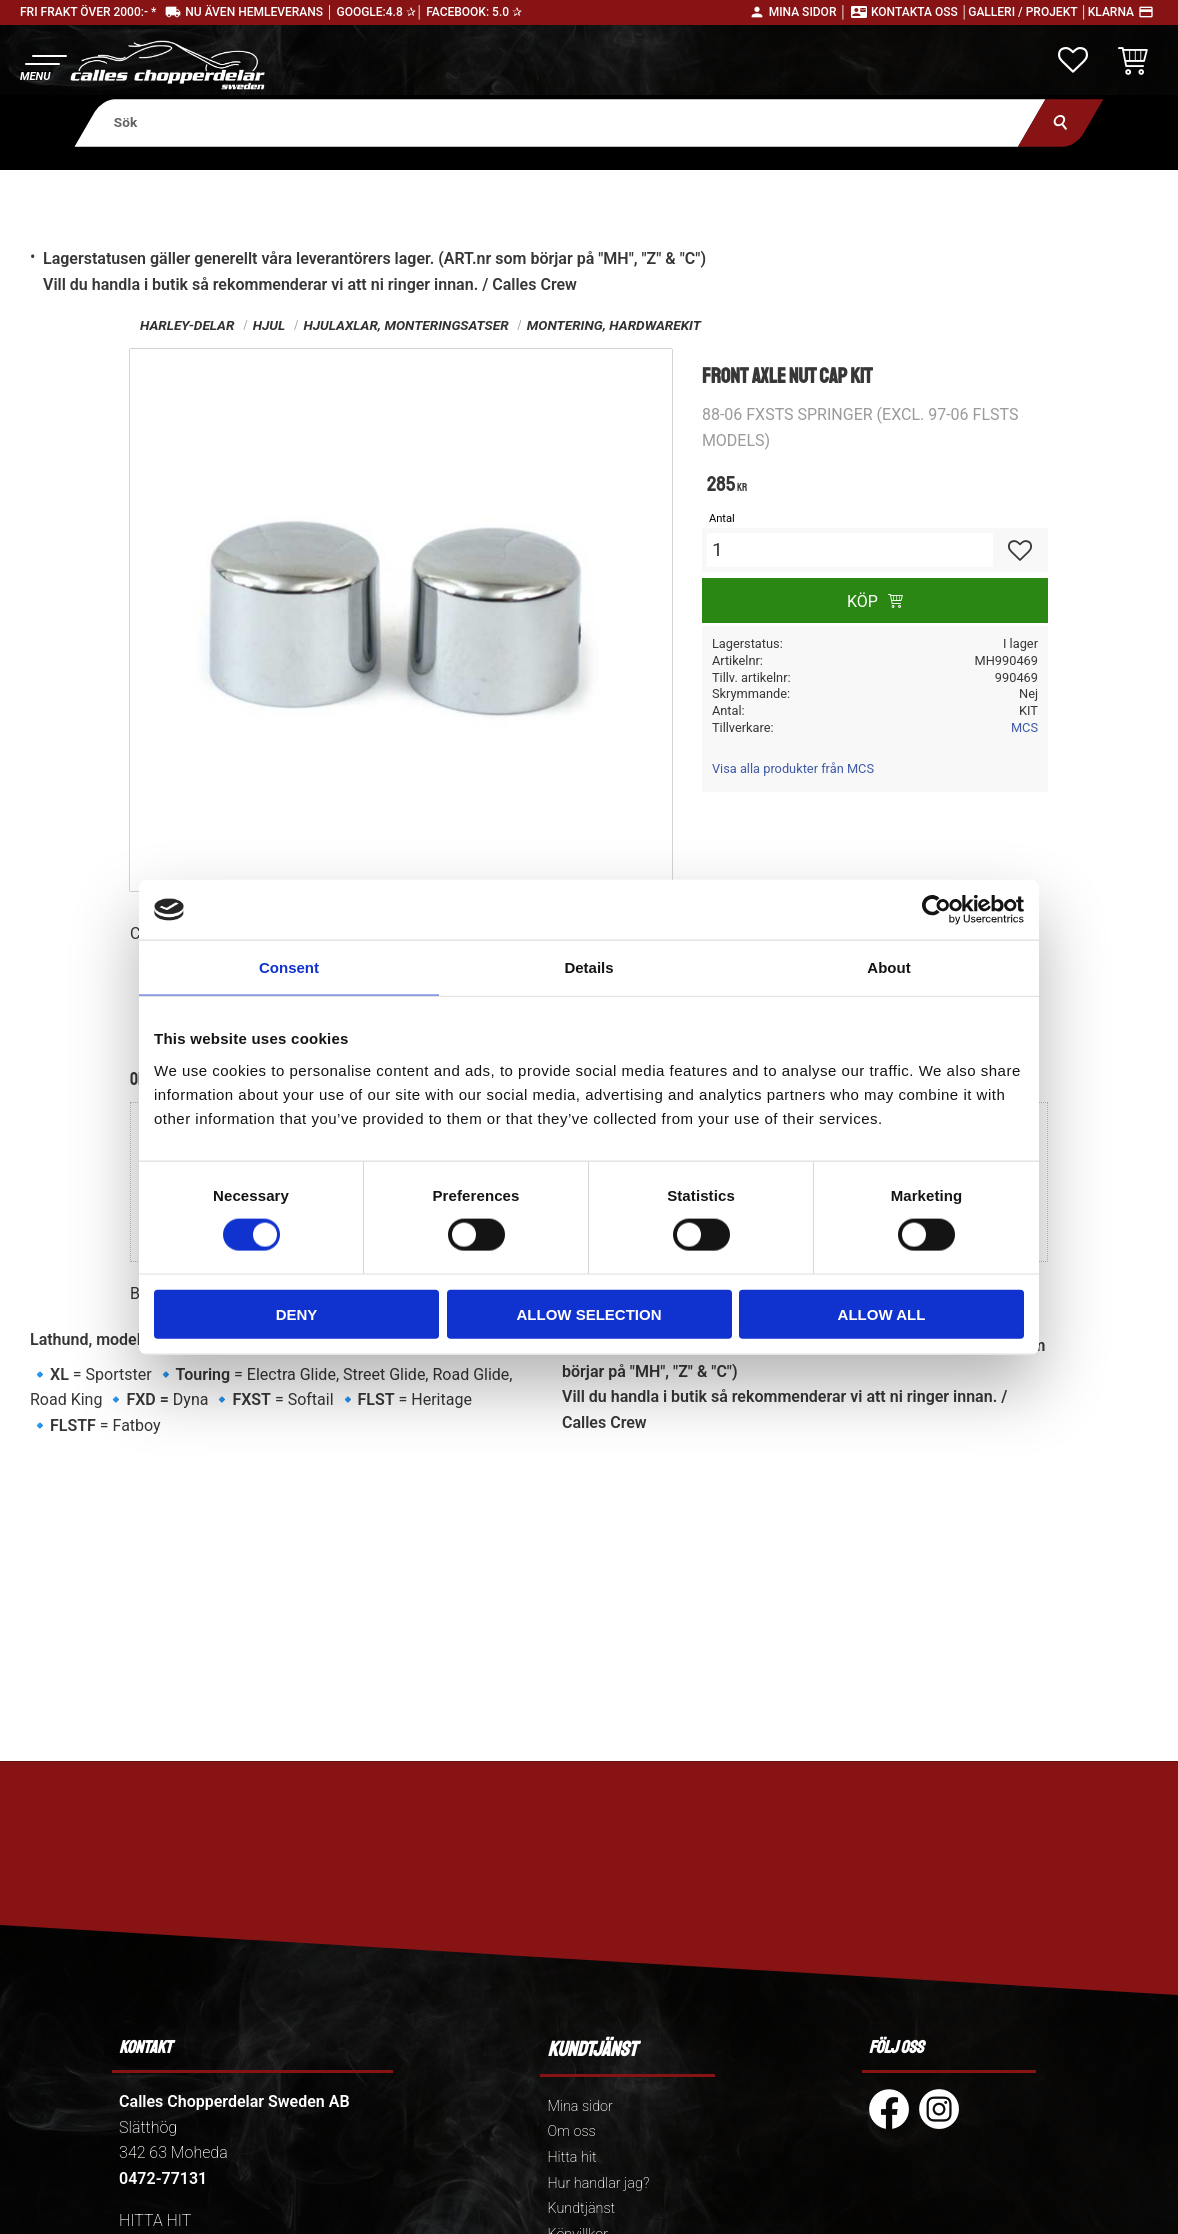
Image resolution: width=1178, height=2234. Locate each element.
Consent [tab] (289, 967)
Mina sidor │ (808, 12)
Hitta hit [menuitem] (571, 2157)
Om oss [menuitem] (571, 2131)
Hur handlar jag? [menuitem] (598, 2183)
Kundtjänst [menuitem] (581, 2208)
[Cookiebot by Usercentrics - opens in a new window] (936, 910)
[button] (42, 65)
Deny (297, 1313)
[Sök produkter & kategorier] (560, 122)
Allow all (882, 1313)
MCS (1024, 727)
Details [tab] (588, 967)
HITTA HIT (155, 2220)
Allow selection (589, 1313)
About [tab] (888, 967)
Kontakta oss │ (919, 12)
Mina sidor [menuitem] (579, 2106)
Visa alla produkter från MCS (793, 768)
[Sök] (1060, 122)
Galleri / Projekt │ (1028, 12)
